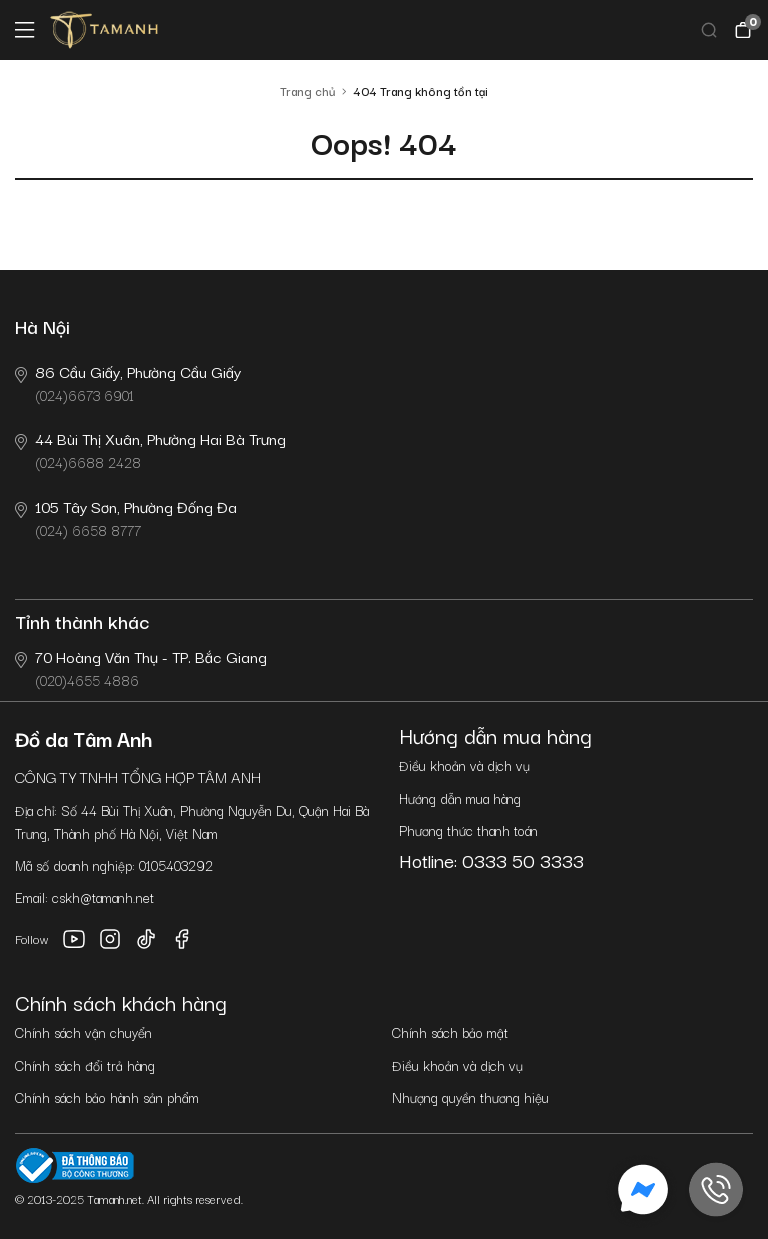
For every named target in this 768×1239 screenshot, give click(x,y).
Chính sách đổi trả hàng (85, 1065)
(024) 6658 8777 (126, 517)
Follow (32, 938)
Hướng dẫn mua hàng (460, 798)
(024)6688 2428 (150, 449)
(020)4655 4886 (141, 667)
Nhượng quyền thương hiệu (470, 1097)
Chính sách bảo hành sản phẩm (107, 1097)
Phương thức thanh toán (468, 830)
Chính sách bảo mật (450, 1032)
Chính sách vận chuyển (83, 1032)
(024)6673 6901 (128, 382)
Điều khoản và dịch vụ (464, 765)
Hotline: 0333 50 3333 (491, 860)
